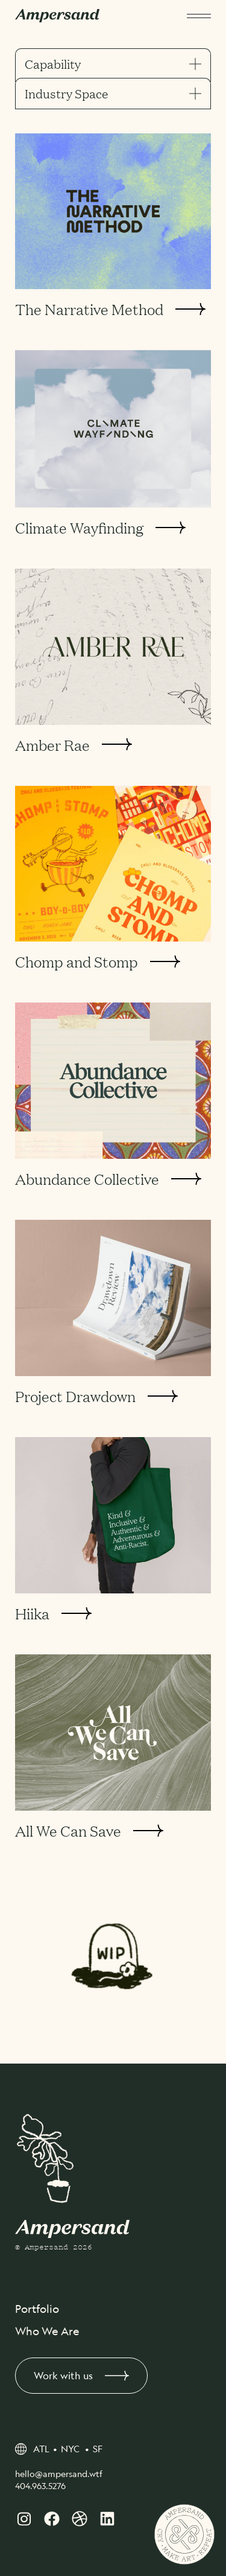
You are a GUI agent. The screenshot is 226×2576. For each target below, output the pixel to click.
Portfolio (37, 2308)
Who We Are (47, 2331)
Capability (113, 64)
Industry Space (113, 93)
